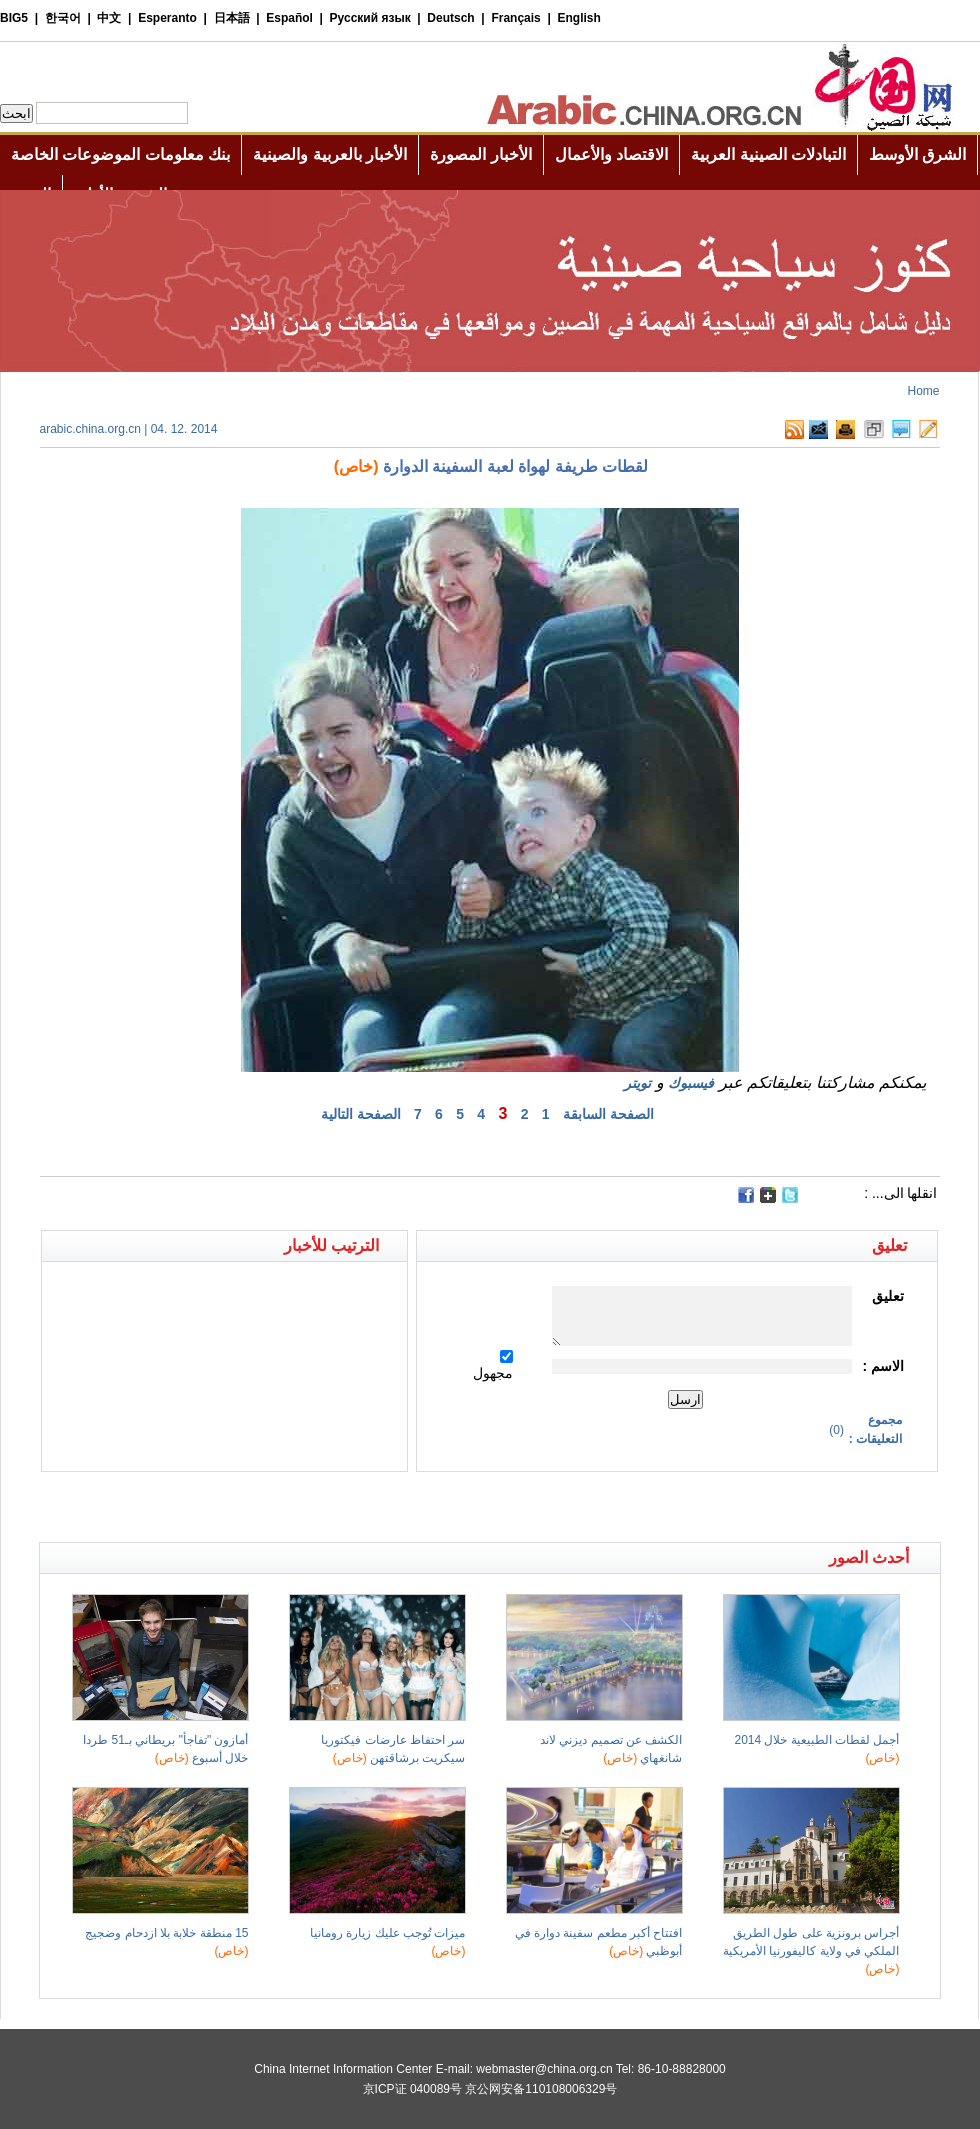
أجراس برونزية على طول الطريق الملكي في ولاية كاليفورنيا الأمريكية (811, 1951)
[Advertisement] (265, 1507)
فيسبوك (691, 1083)
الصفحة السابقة (608, 1114)
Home (923, 391)
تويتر (637, 1083)
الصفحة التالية (361, 1114)
